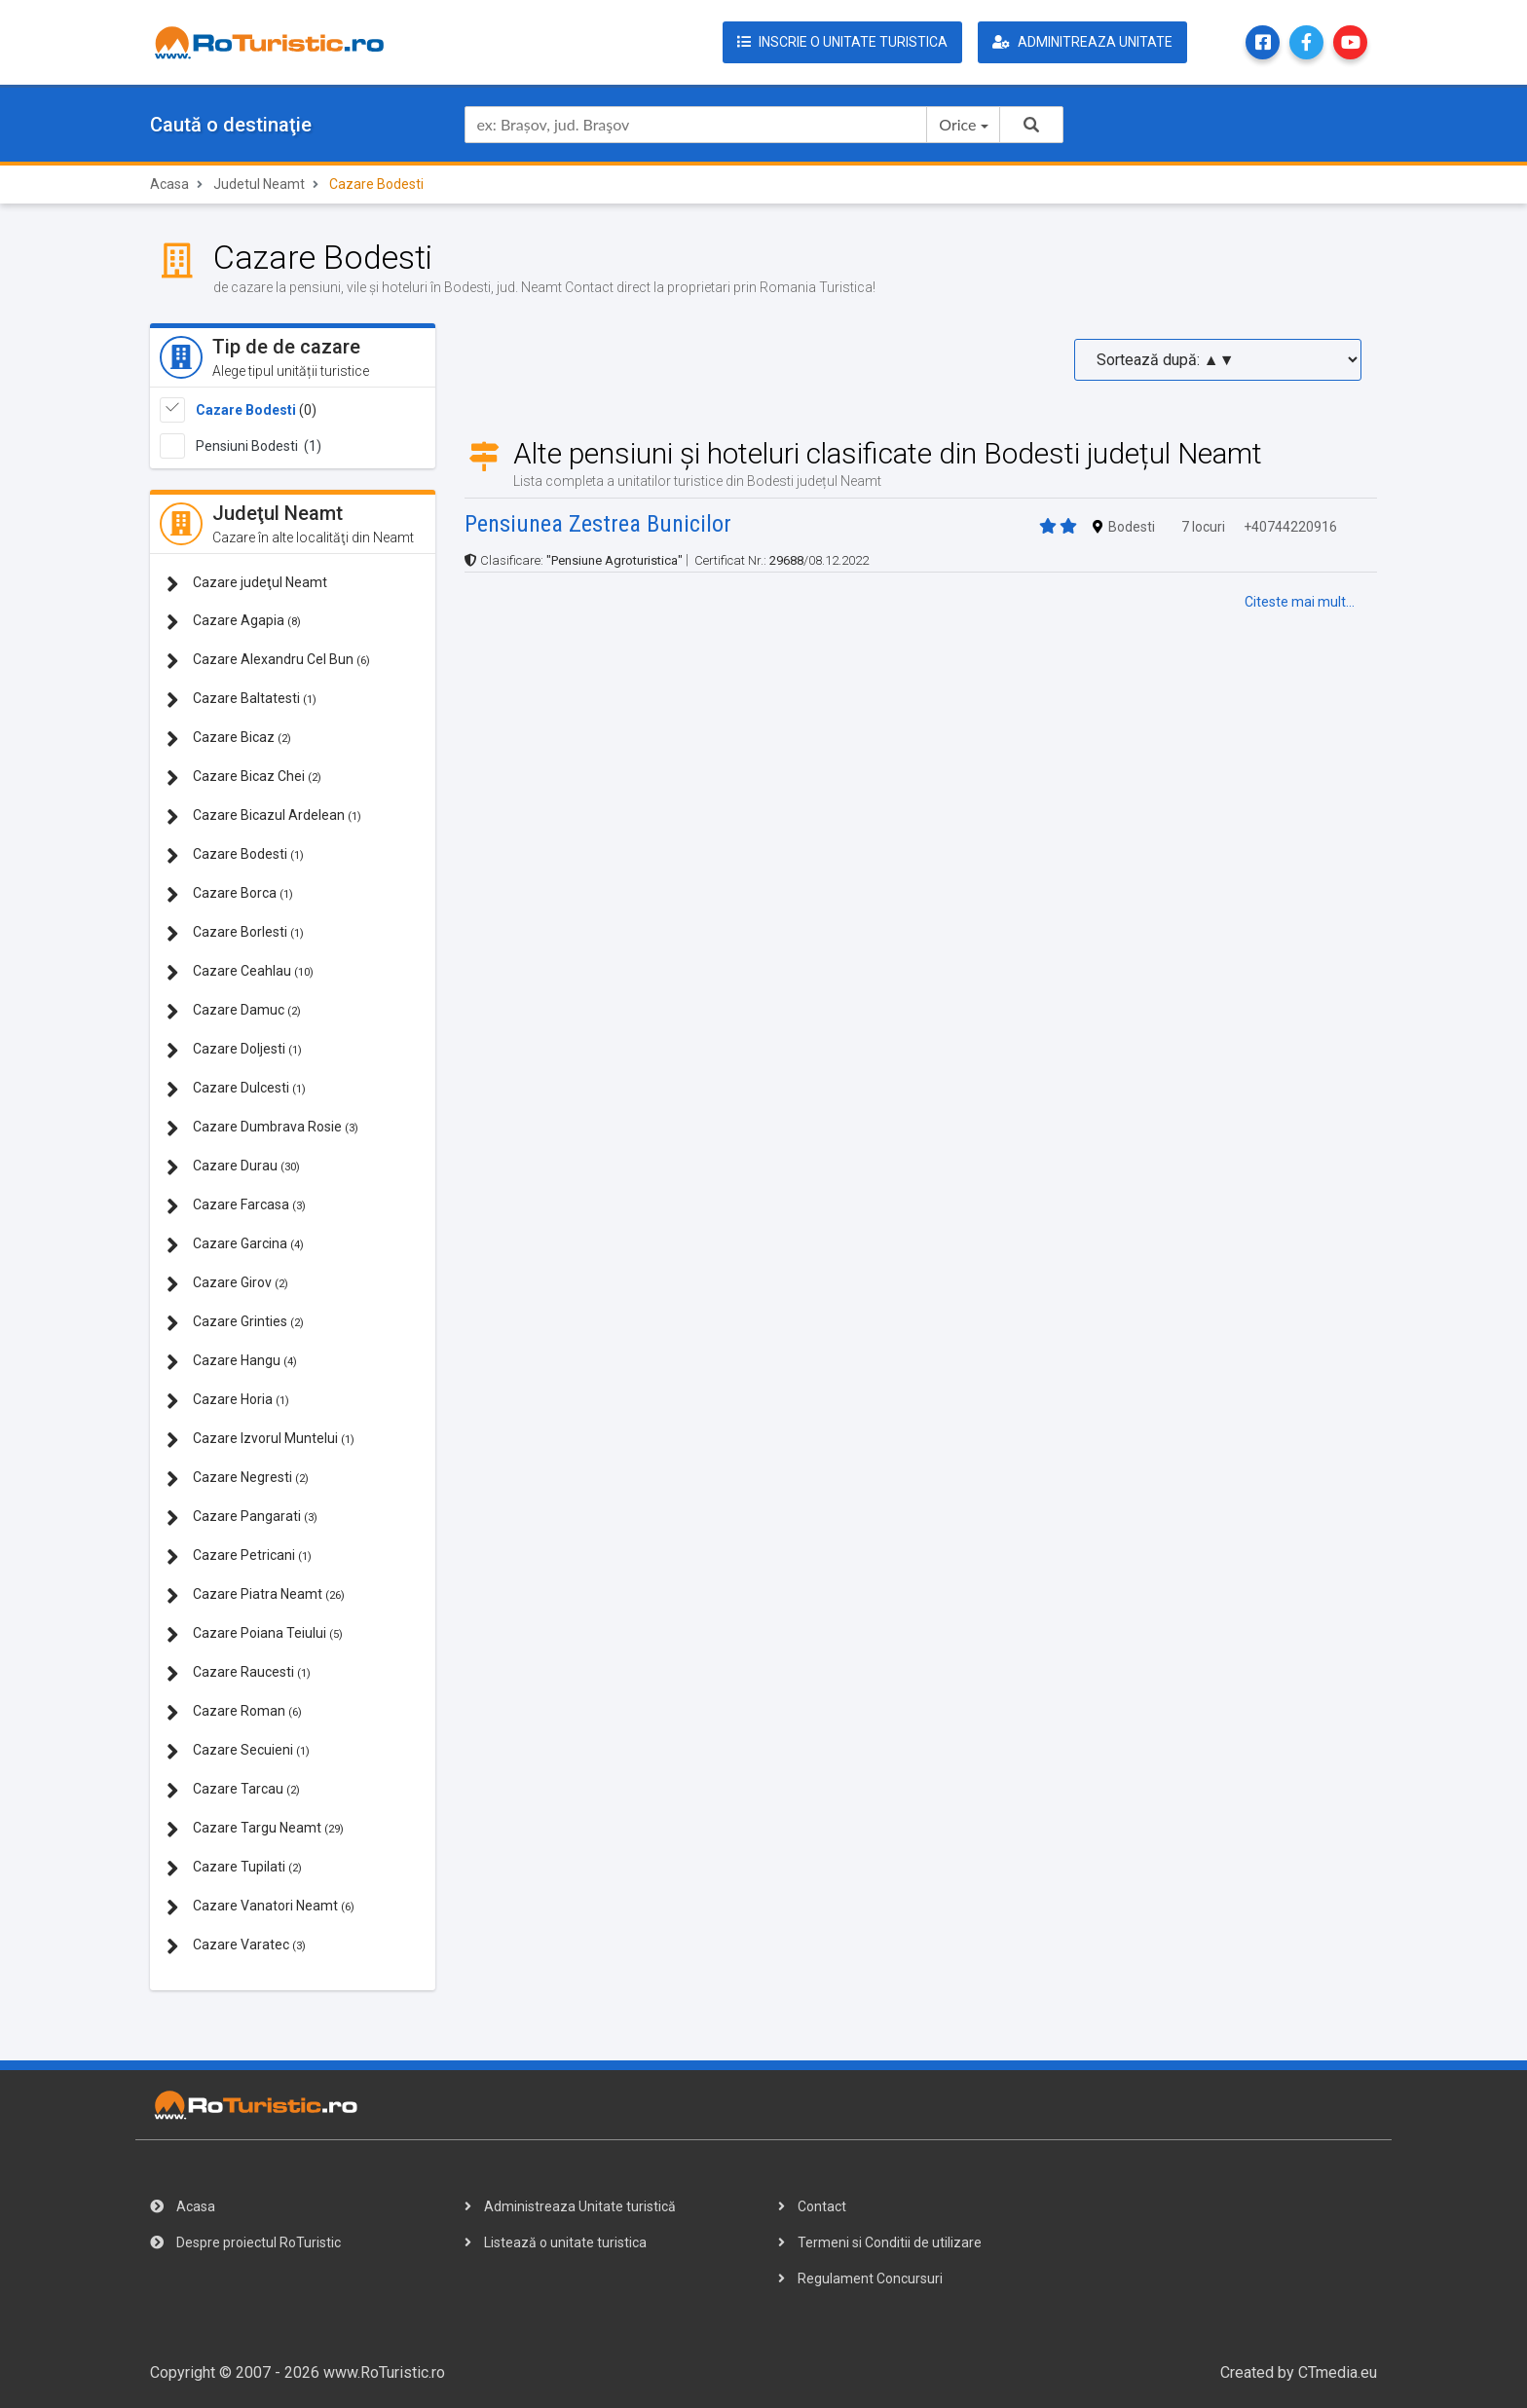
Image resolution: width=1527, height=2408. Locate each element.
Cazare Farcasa (236, 1206)
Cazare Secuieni (238, 1751)
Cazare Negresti (238, 1478)
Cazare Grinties (235, 1323)
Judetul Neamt (259, 184)
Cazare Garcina (235, 1245)
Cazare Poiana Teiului (255, 1634)
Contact (812, 2206)
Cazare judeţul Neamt (247, 584)
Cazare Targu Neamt (255, 1829)
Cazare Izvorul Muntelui (260, 1439)
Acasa (169, 184)
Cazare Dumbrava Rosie (262, 1128)
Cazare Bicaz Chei (244, 777)
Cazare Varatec (236, 1946)
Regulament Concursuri (860, 2278)
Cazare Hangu (232, 1362)
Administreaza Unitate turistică (570, 2206)
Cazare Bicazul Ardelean (264, 816)
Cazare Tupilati (234, 1868)
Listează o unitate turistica (556, 2242)
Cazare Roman (234, 1712)
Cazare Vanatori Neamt (260, 1907)
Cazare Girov (227, 1284)
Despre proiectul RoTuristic (245, 2242)
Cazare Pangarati (242, 1517)
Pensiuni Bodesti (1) (258, 446)
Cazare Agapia (234, 622)
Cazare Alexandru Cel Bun (268, 660)
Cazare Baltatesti (242, 699)
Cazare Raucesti (239, 1673)
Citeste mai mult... (1300, 602)
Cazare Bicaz (229, 738)
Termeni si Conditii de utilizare (880, 2242)
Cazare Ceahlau (240, 972)
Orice (957, 124)
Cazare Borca (230, 894)
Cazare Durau (233, 1167)
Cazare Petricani (239, 1556)
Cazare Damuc (234, 1011)
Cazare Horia (228, 1401)
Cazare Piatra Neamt (256, 1595)
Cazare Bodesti (246, 410)
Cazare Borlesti (235, 933)
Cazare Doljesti (234, 1050)
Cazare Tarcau (233, 1790)
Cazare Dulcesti (236, 1089)
